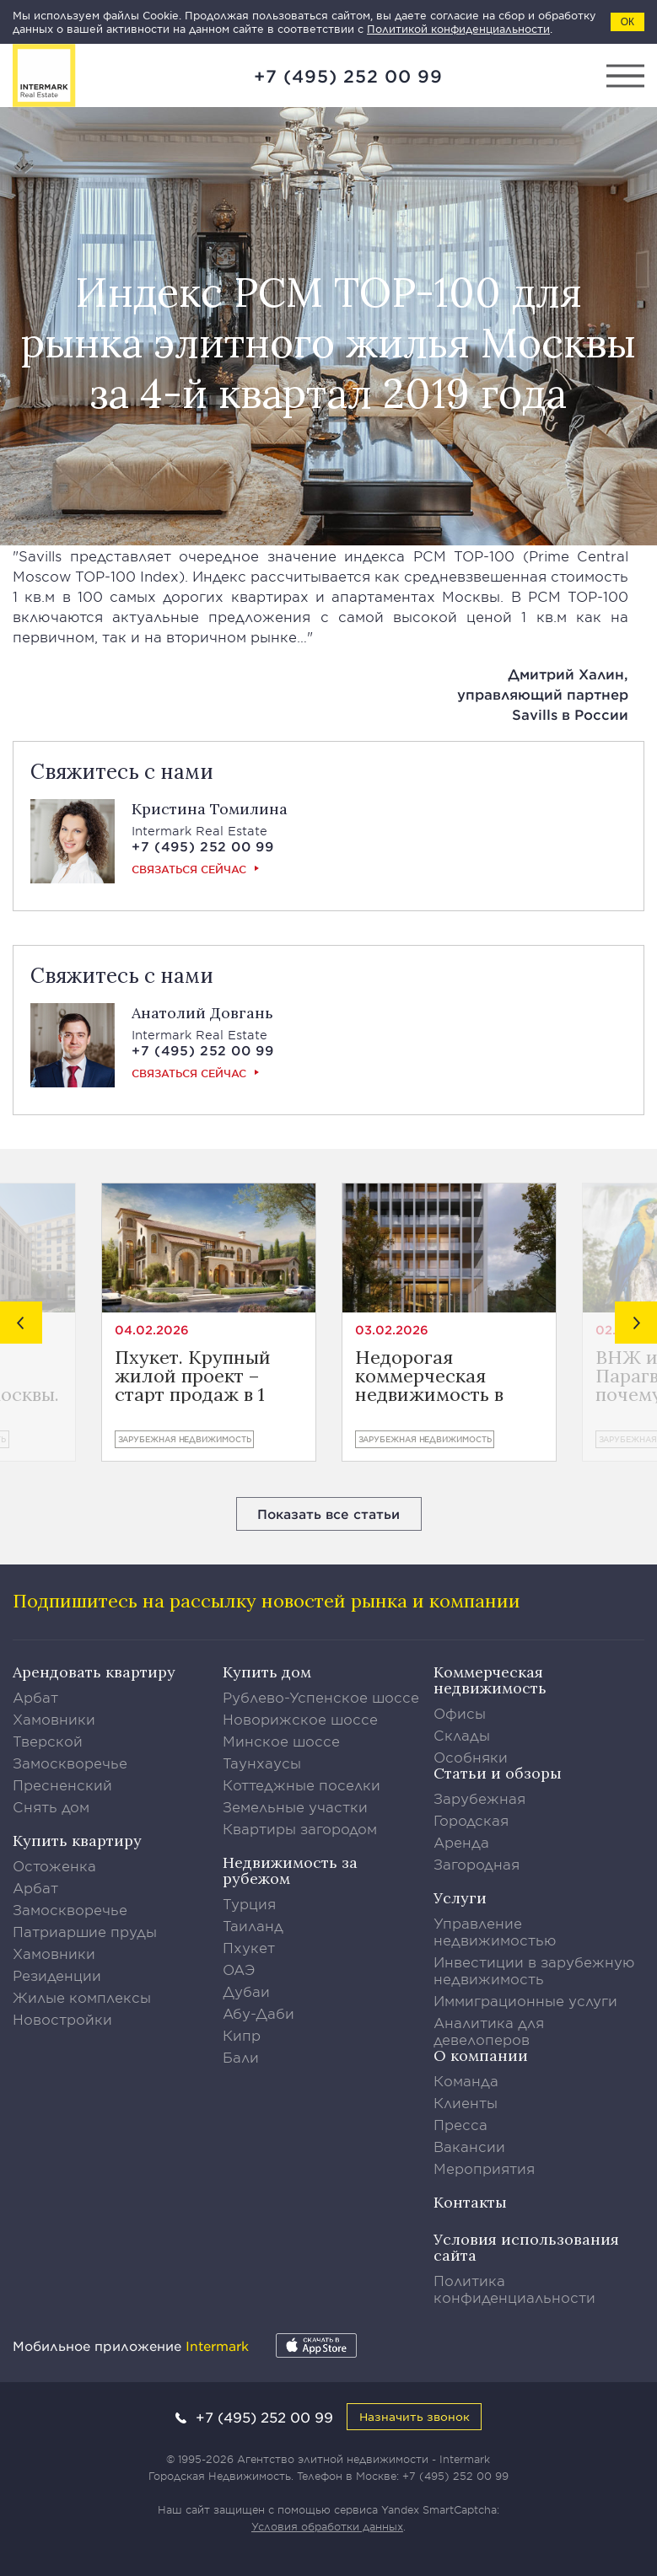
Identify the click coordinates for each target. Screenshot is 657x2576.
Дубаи (246, 1991)
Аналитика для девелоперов (489, 2030)
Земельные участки (295, 1806)
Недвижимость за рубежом (290, 1870)
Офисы (460, 1712)
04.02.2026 (152, 1330)
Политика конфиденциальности (514, 2288)
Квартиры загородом (300, 1828)
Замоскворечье (70, 1762)
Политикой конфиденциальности (458, 28)
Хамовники (54, 1718)
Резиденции (57, 1975)
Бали (241, 2056)
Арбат (35, 1696)
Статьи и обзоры (498, 1773)
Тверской (48, 1740)
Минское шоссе (281, 1740)
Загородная (477, 1863)
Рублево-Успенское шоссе (321, 1696)
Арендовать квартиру (94, 1672)
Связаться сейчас (189, 869)
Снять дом (51, 1806)
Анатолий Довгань (202, 1012)
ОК (627, 22)
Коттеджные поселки (301, 1784)
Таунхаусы (262, 1762)
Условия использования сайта (526, 2247)
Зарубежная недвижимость (184, 1439)
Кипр (242, 2034)
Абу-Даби (258, 2012)
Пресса (460, 2124)
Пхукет (249, 1947)
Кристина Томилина (210, 808)
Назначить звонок (414, 2416)
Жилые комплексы (82, 1996)
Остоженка (54, 1865)
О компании (481, 2055)
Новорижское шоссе (300, 1718)
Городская (471, 1819)
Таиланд (253, 1925)
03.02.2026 (391, 1330)
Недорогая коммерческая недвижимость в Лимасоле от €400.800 (429, 1375)
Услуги (460, 1898)
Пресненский (62, 1784)
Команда (466, 2080)
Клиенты (466, 2102)
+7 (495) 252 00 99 (348, 76)
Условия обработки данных (327, 2526)
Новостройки (62, 2018)
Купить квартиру (77, 1840)
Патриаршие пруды (85, 1931)
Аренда (461, 1841)
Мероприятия (484, 2168)
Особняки (471, 1756)
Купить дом (267, 1672)
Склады (462, 1734)
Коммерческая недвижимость (490, 1680)
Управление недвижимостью (495, 1931)
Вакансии (469, 2146)
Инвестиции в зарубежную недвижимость (534, 1970)
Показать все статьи (328, 1513)
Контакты (470, 2202)
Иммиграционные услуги (525, 2000)
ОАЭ (239, 1969)
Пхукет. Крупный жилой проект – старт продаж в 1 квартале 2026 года (201, 1375)
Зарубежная (479, 1798)
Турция (249, 1903)
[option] (209, 1322)
